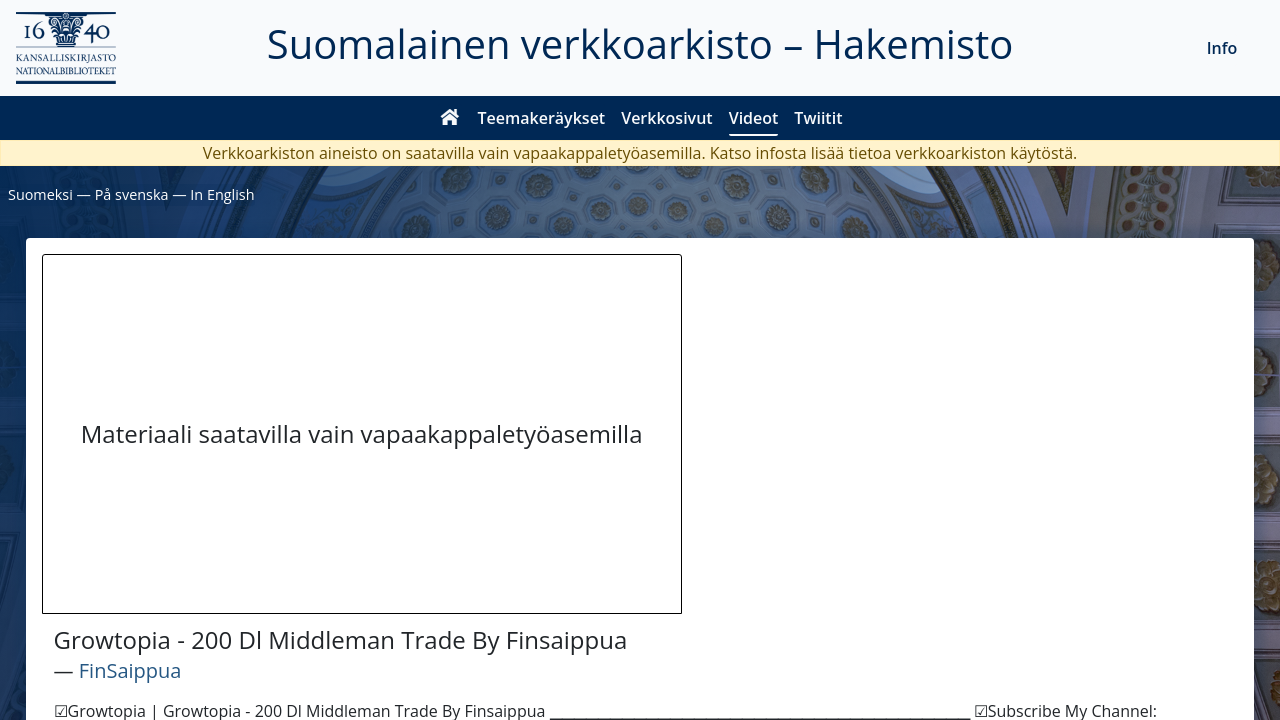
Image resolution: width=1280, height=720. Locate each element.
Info (1222, 48)
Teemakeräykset (542, 118)
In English (222, 194)
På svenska (132, 194)
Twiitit (818, 118)
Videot (754, 118)
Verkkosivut (666, 118)
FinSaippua (130, 670)
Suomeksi (40, 194)
